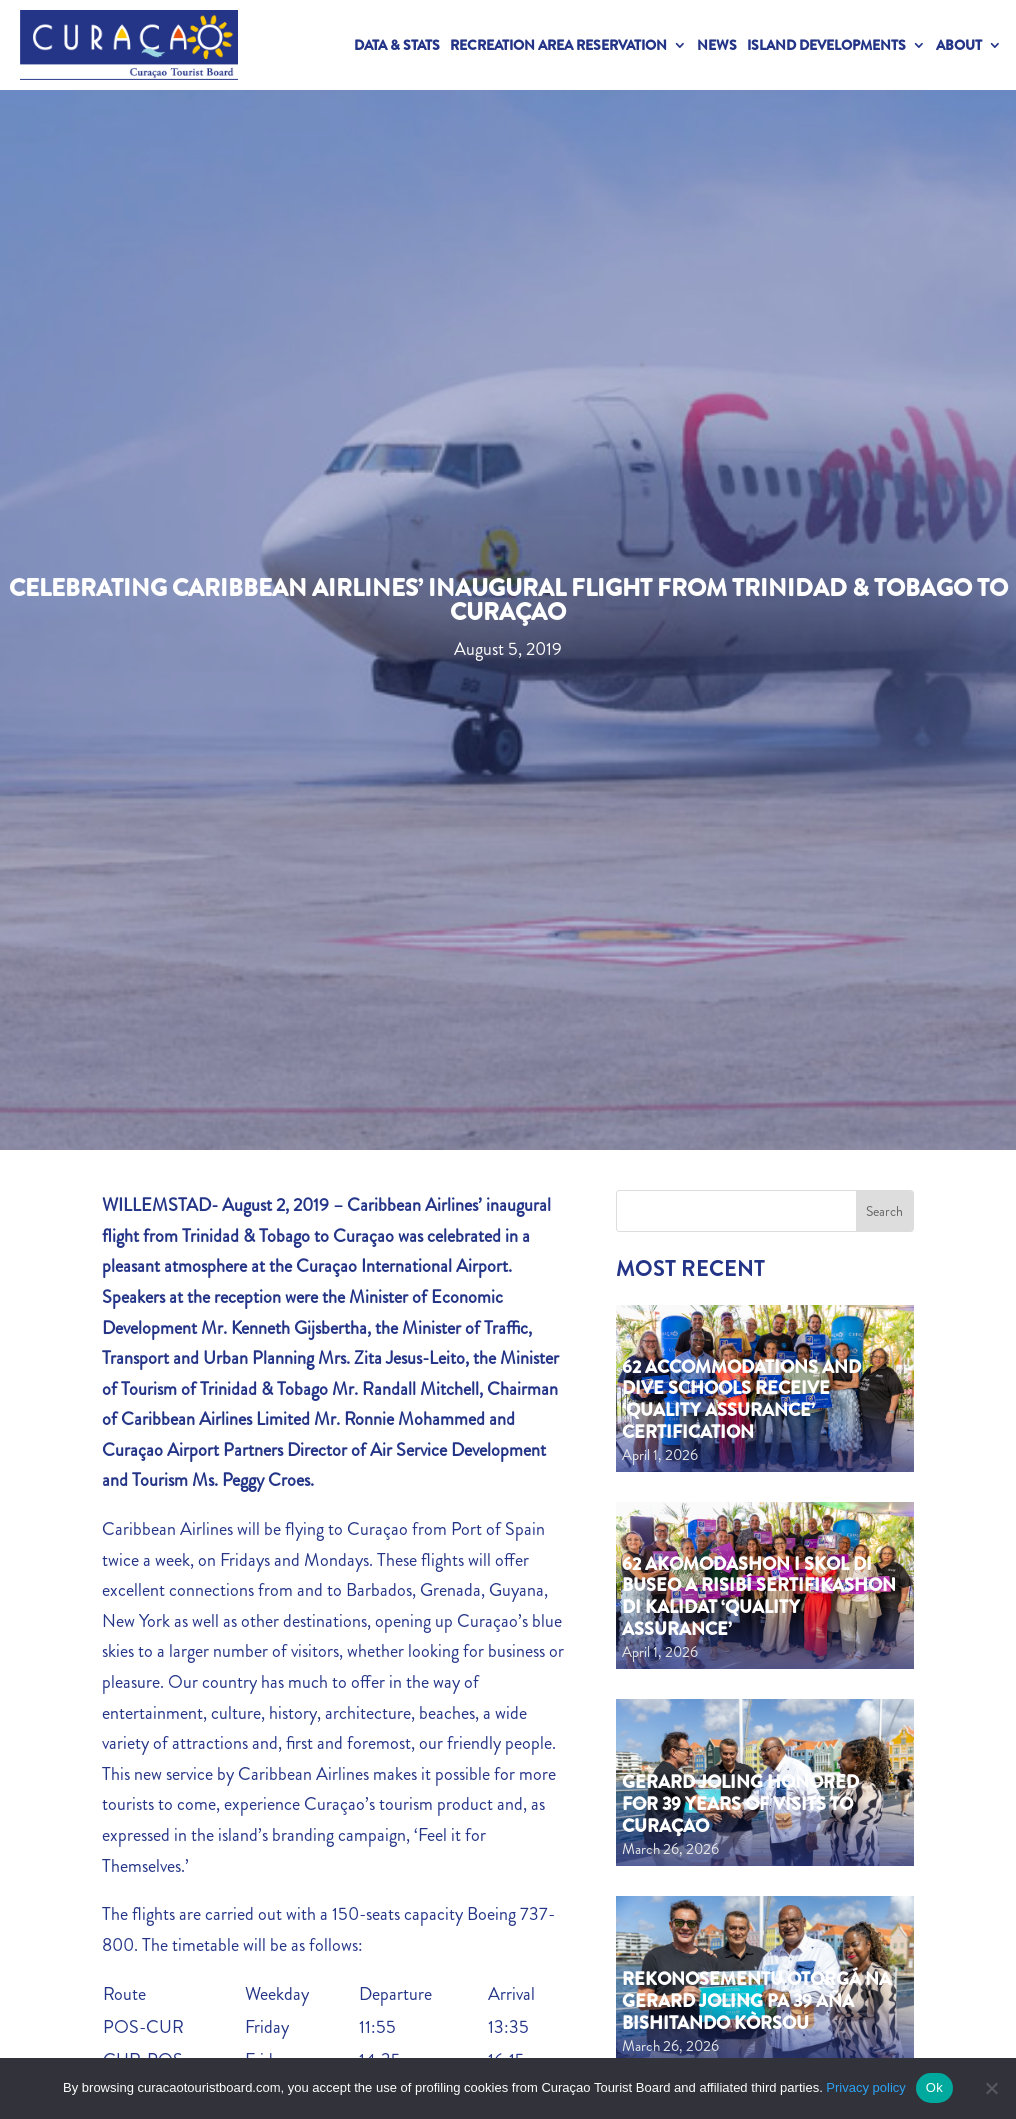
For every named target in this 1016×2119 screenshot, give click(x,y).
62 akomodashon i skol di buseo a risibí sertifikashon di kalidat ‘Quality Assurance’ (759, 1596)
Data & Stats (397, 45)
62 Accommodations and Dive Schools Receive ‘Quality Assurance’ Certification (741, 1399)
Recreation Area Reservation (558, 45)
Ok (934, 2087)
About (959, 45)
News (717, 45)
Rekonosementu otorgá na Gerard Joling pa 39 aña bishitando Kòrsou (756, 2000)
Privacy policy (865, 2087)
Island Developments (826, 45)
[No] (991, 2088)
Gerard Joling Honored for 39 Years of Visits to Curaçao (740, 1803)
